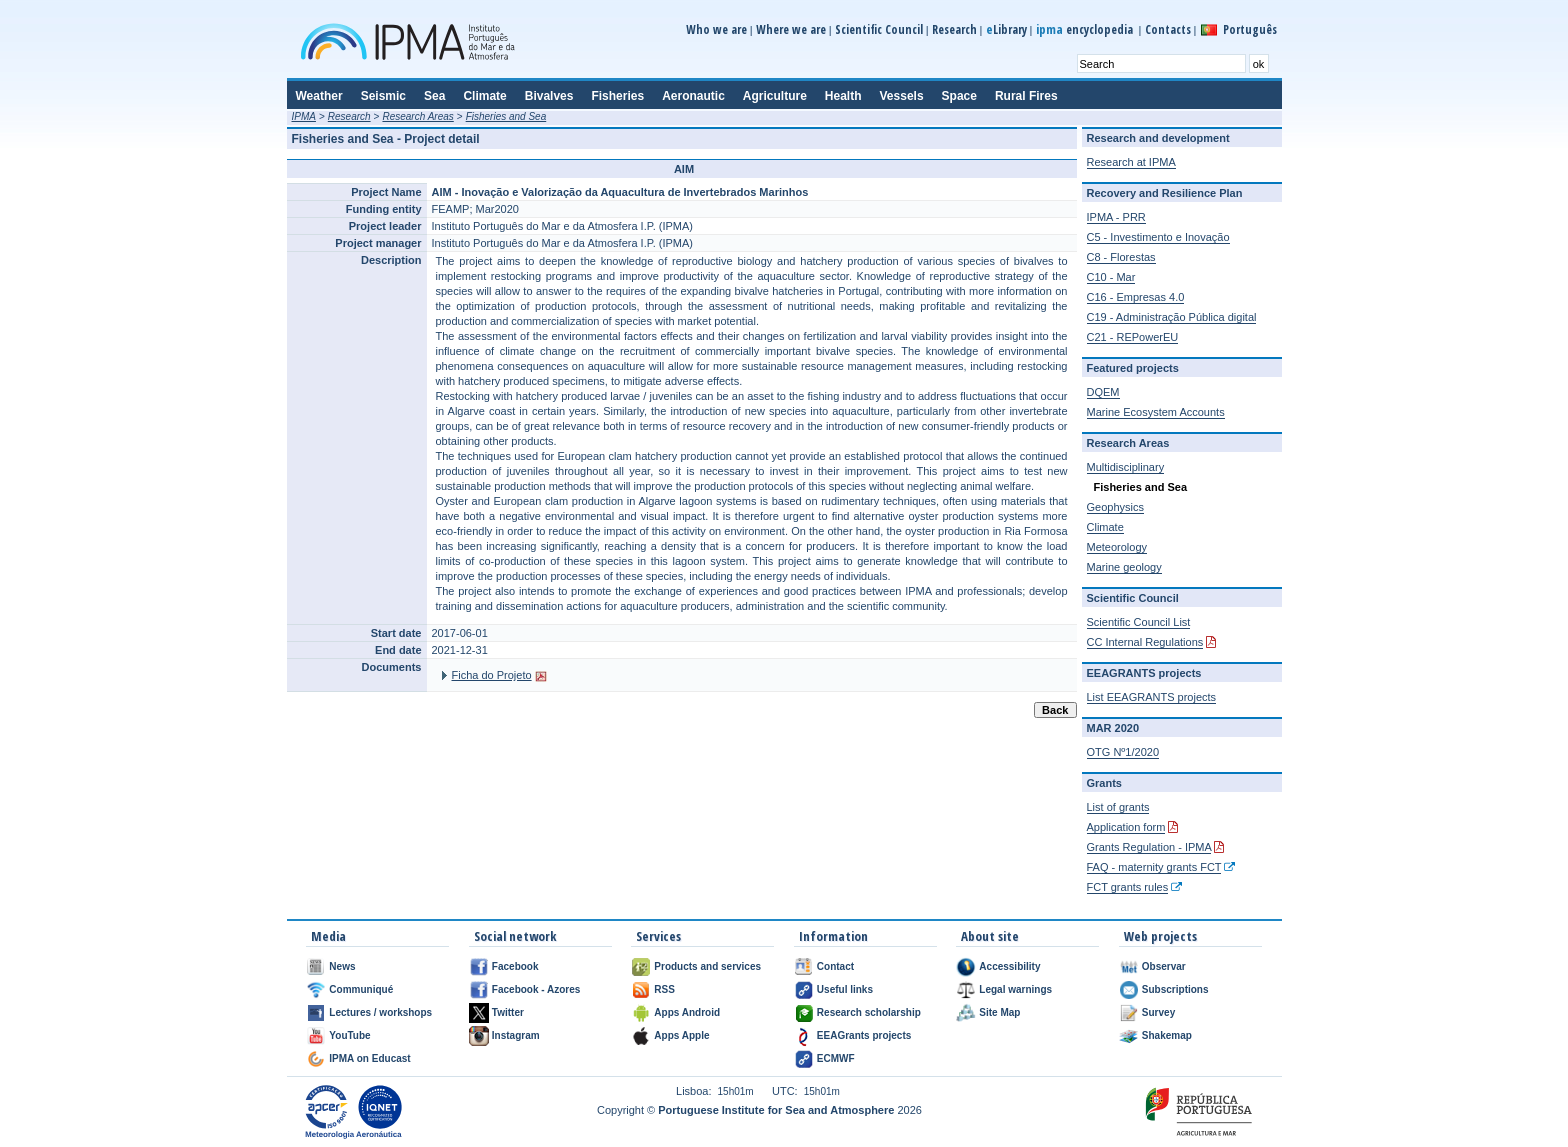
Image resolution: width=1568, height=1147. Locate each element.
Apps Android (687, 1012)
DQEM (1103, 392)
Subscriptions (1175, 989)
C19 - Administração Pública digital (1172, 317)
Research (954, 29)
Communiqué (361, 989)
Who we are (716, 29)
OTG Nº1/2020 (1123, 752)
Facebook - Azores (536, 989)
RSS (664, 989)
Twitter (508, 1012)
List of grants (1118, 807)
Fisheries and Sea (506, 116)
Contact (835, 966)
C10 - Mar (1111, 277)
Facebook (515, 966)
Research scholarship (869, 1012)
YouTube (349, 1035)
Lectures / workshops (380, 1012)
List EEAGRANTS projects (1152, 697)
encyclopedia (1086, 29)
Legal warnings (1015, 989)
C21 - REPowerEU (1133, 337)
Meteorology (1117, 547)
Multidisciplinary (1126, 467)
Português (1250, 29)
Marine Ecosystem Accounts (1156, 412)
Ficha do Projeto (492, 675)
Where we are (791, 29)
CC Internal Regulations (1145, 642)
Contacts (1168, 29)
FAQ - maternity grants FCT (1154, 867)
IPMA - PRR (1116, 217)
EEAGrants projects (864, 1035)
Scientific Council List (1139, 622)
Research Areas (417, 116)
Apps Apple (681, 1035)
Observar (1164, 966)
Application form (1126, 827)
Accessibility (1009, 966)
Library (1006, 29)
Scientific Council (879, 29)
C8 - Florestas (1121, 257)
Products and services (707, 966)
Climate (1105, 527)
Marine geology (1124, 567)
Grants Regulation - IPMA (1149, 847)
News (342, 966)
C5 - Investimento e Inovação (1158, 237)
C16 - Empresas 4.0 (1136, 297)
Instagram (516, 1035)
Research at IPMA (1131, 162)
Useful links (845, 989)
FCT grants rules (1128, 887)
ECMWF (836, 1058)
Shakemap (1167, 1035)
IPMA (304, 116)
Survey (1158, 1012)
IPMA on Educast (369, 1058)
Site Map (999, 1012)
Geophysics (1115, 507)
